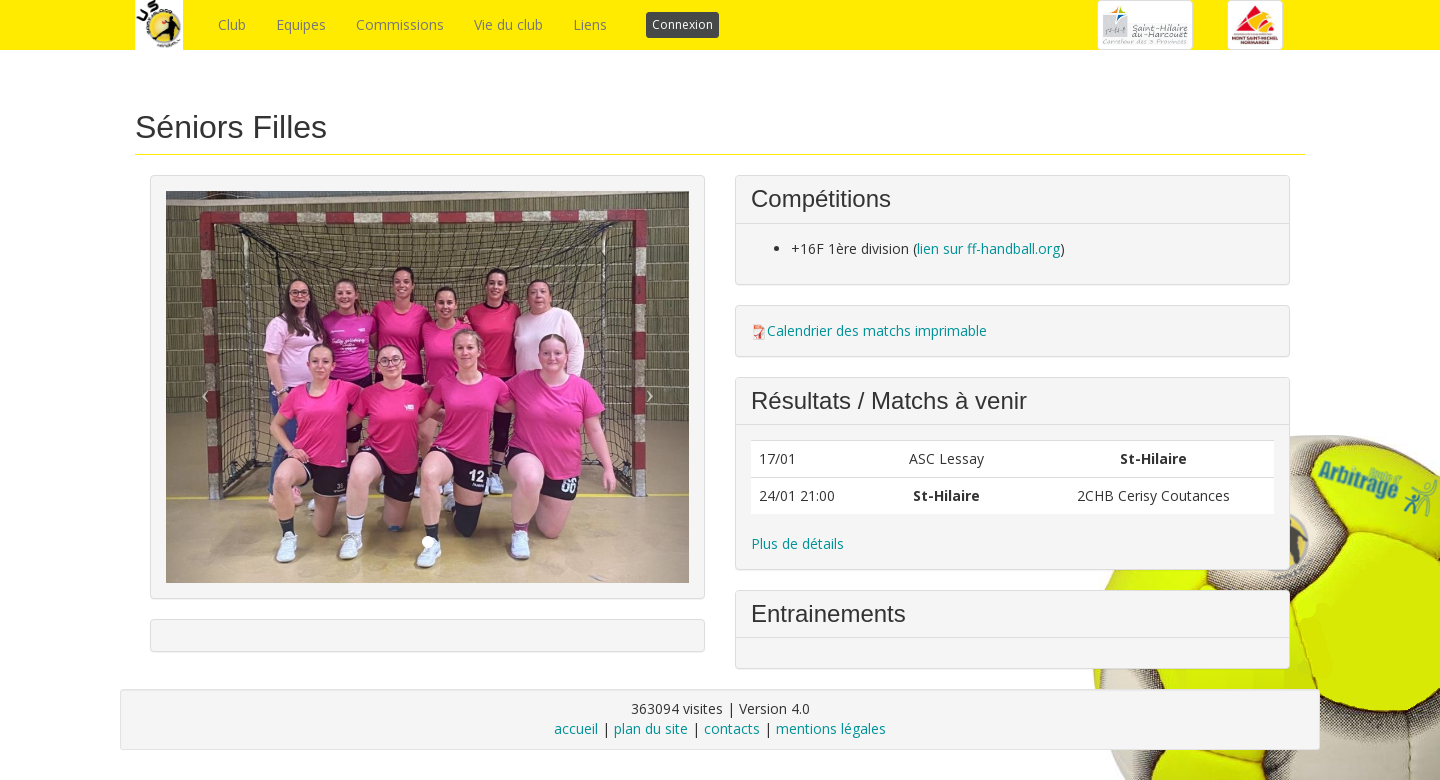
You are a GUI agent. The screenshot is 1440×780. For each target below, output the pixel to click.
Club (232, 24)
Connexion (682, 24)
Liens (590, 24)
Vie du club (508, 24)
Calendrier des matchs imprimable (877, 330)
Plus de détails (797, 543)
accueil (576, 728)
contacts (732, 728)
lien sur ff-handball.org (988, 248)
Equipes (301, 24)
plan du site (651, 728)
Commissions (400, 24)
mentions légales (831, 728)
